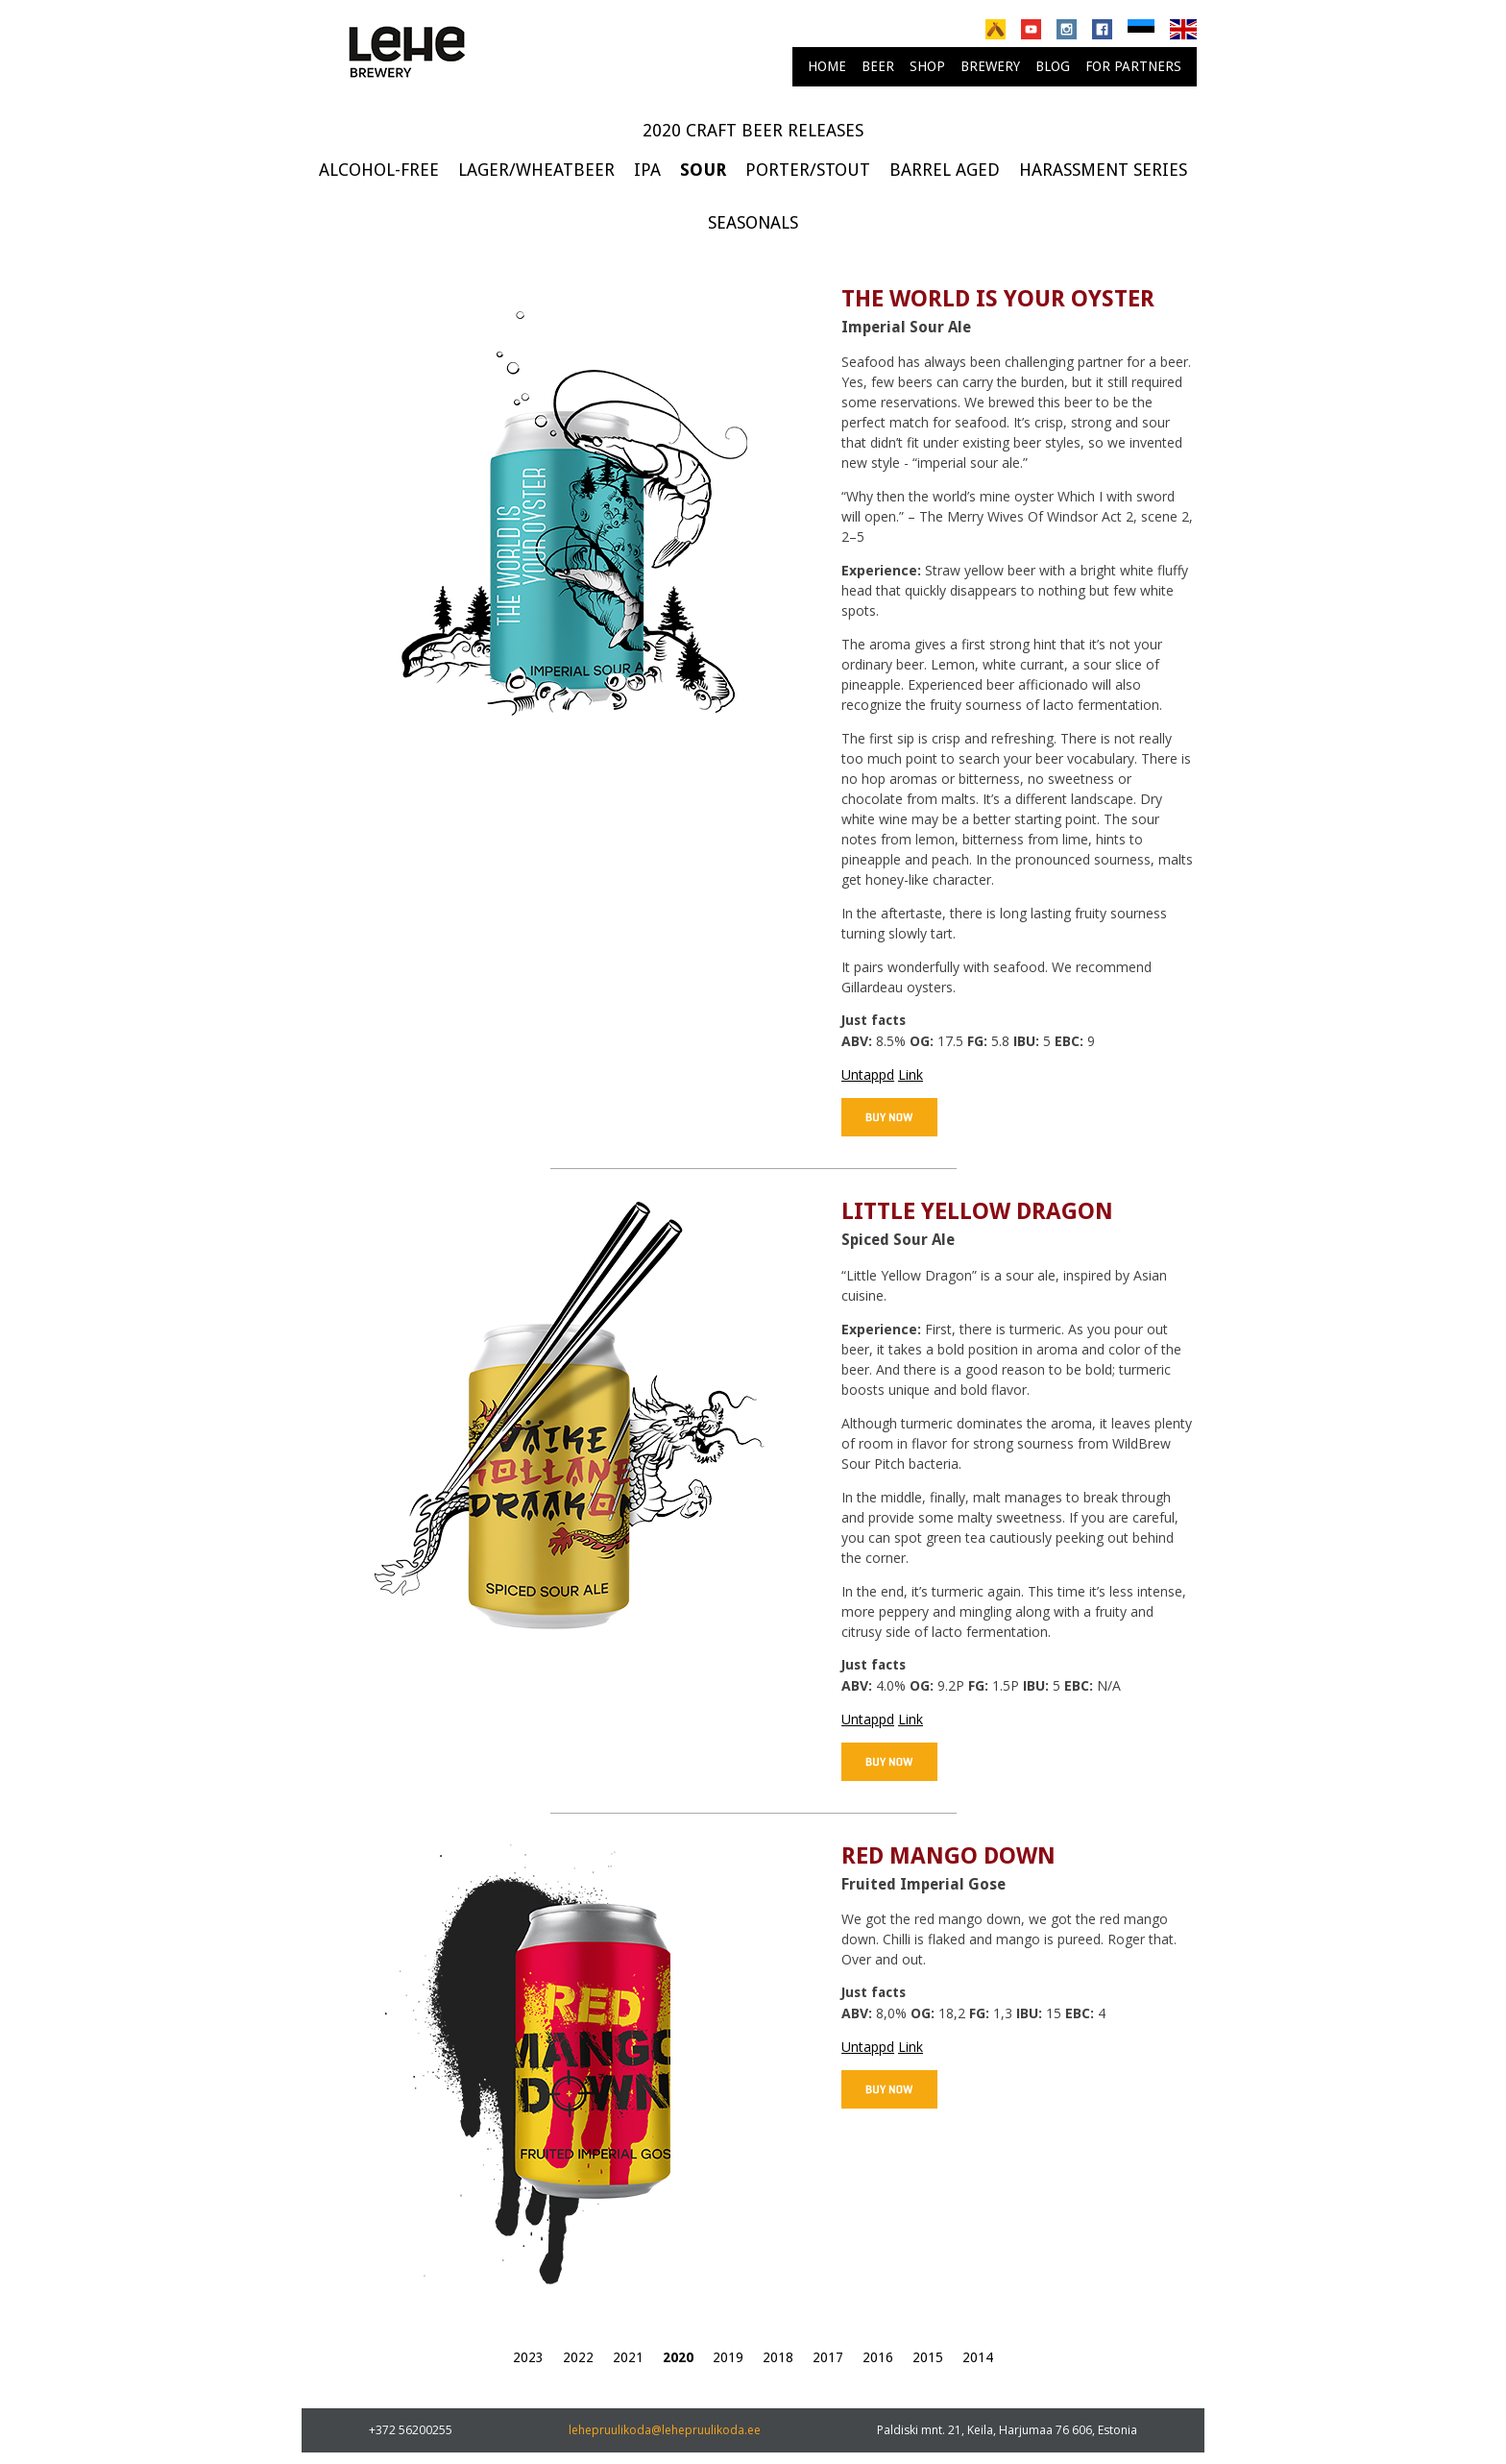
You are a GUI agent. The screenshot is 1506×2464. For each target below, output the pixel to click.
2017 (828, 2357)
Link (910, 1074)
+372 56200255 (410, 2430)
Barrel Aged (944, 169)
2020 (678, 2357)
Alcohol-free (379, 169)
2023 (528, 2357)
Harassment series (1103, 169)
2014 (977, 2357)
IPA (647, 169)
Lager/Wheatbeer (536, 169)
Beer (878, 66)
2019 (728, 2357)
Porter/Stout (807, 169)
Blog (1052, 66)
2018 (778, 2357)
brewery (990, 66)
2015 (927, 2357)
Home (827, 66)
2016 (877, 2357)
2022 (578, 2357)
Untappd (867, 1074)
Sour (703, 169)
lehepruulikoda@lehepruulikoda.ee (665, 2430)
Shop (927, 66)
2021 (628, 2357)
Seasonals (753, 222)
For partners (1133, 66)
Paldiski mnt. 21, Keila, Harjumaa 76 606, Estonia (1007, 2430)
